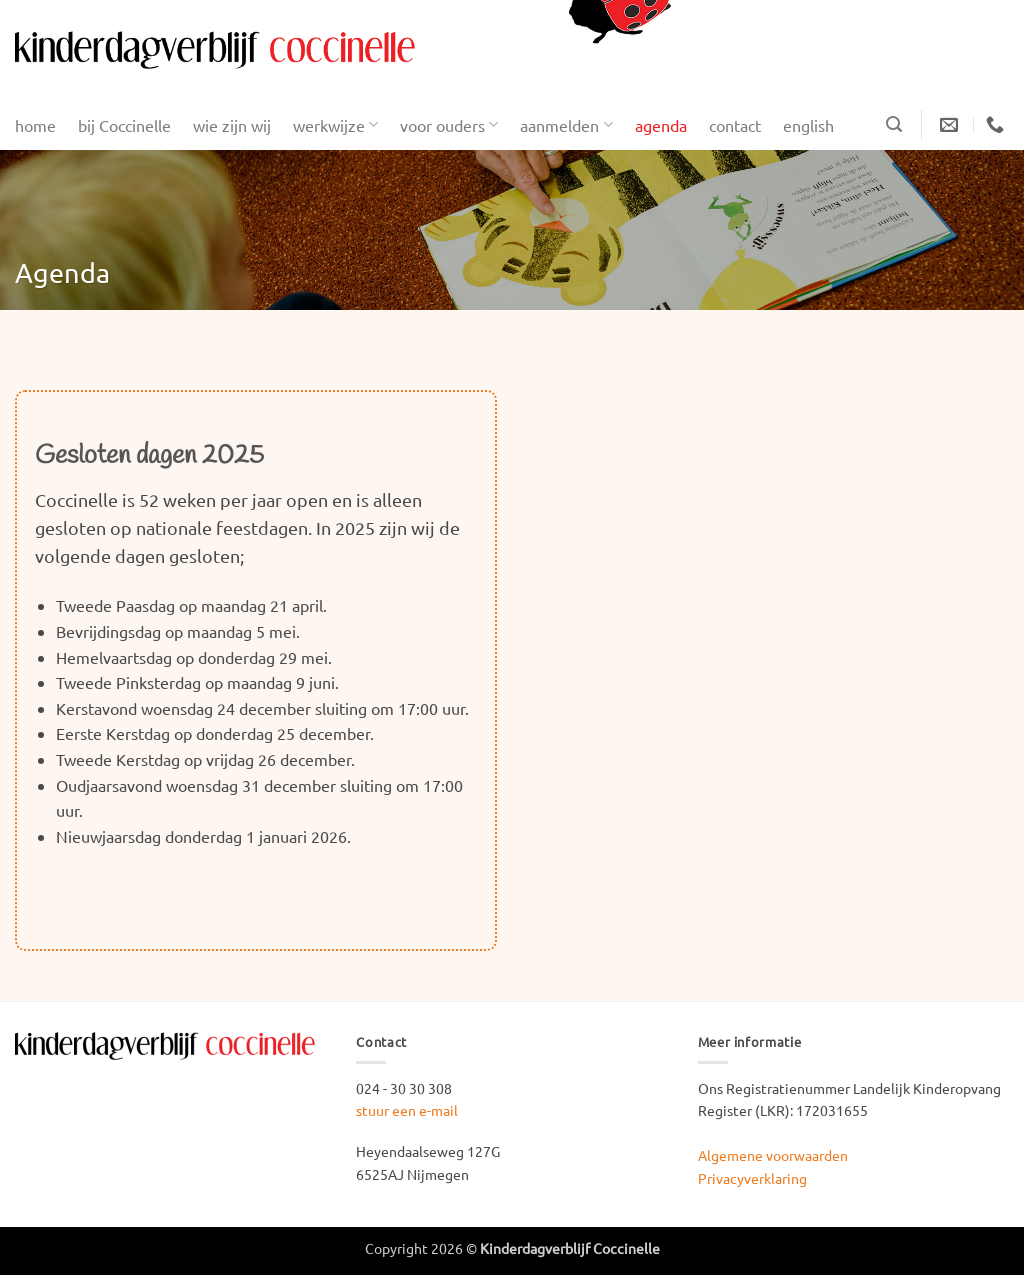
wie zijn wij (232, 125)
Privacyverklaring (752, 1178)
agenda (661, 125)
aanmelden (566, 125)
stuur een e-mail (407, 1110)
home (35, 125)
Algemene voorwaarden (773, 1155)
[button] (894, 124)
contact (735, 125)
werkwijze (335, 125)
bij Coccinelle (124, 125)
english (808, 125)
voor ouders (449, 125)
